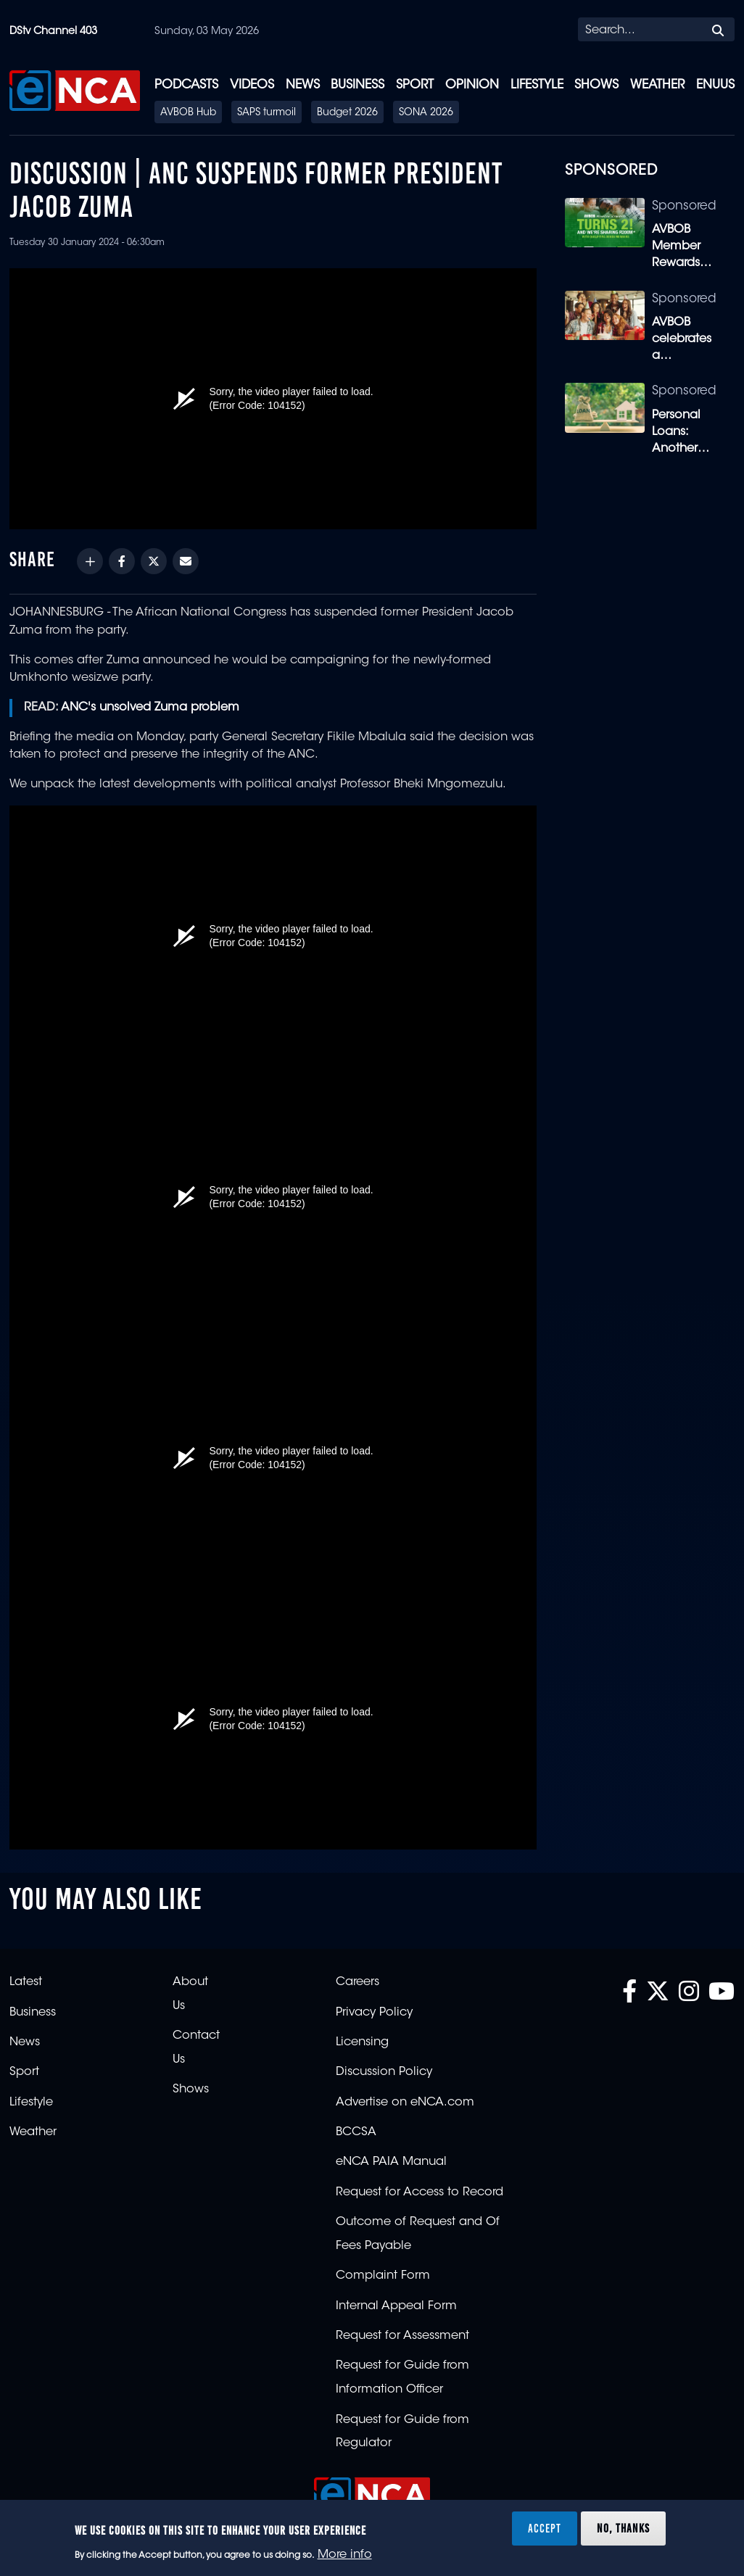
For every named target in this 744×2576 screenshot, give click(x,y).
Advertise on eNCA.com (405, 2102)
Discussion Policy (384, 2072)
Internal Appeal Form (396, 2306)
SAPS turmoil (266, 113)
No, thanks (623, 2528)
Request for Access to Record (419, 2192)
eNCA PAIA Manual (391, 2162)
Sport (415, 85)
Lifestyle (537, 85)
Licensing (362, 2042)
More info (345, 2555)
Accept (544, 2528)
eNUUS (715, 85)
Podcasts (186, 85)
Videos (252, 85)
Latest (25, 1982)
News (303, 85)
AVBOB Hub (188, 113)
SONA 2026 (426, 113)
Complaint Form (383, 2276)
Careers (357, 1982)
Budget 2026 (347, 113)
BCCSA (356, 2132)
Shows (596, 85)
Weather (657, 85)
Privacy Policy (374, 2012)
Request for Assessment (402, 2336)
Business (357, 85)
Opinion (472, 85)
